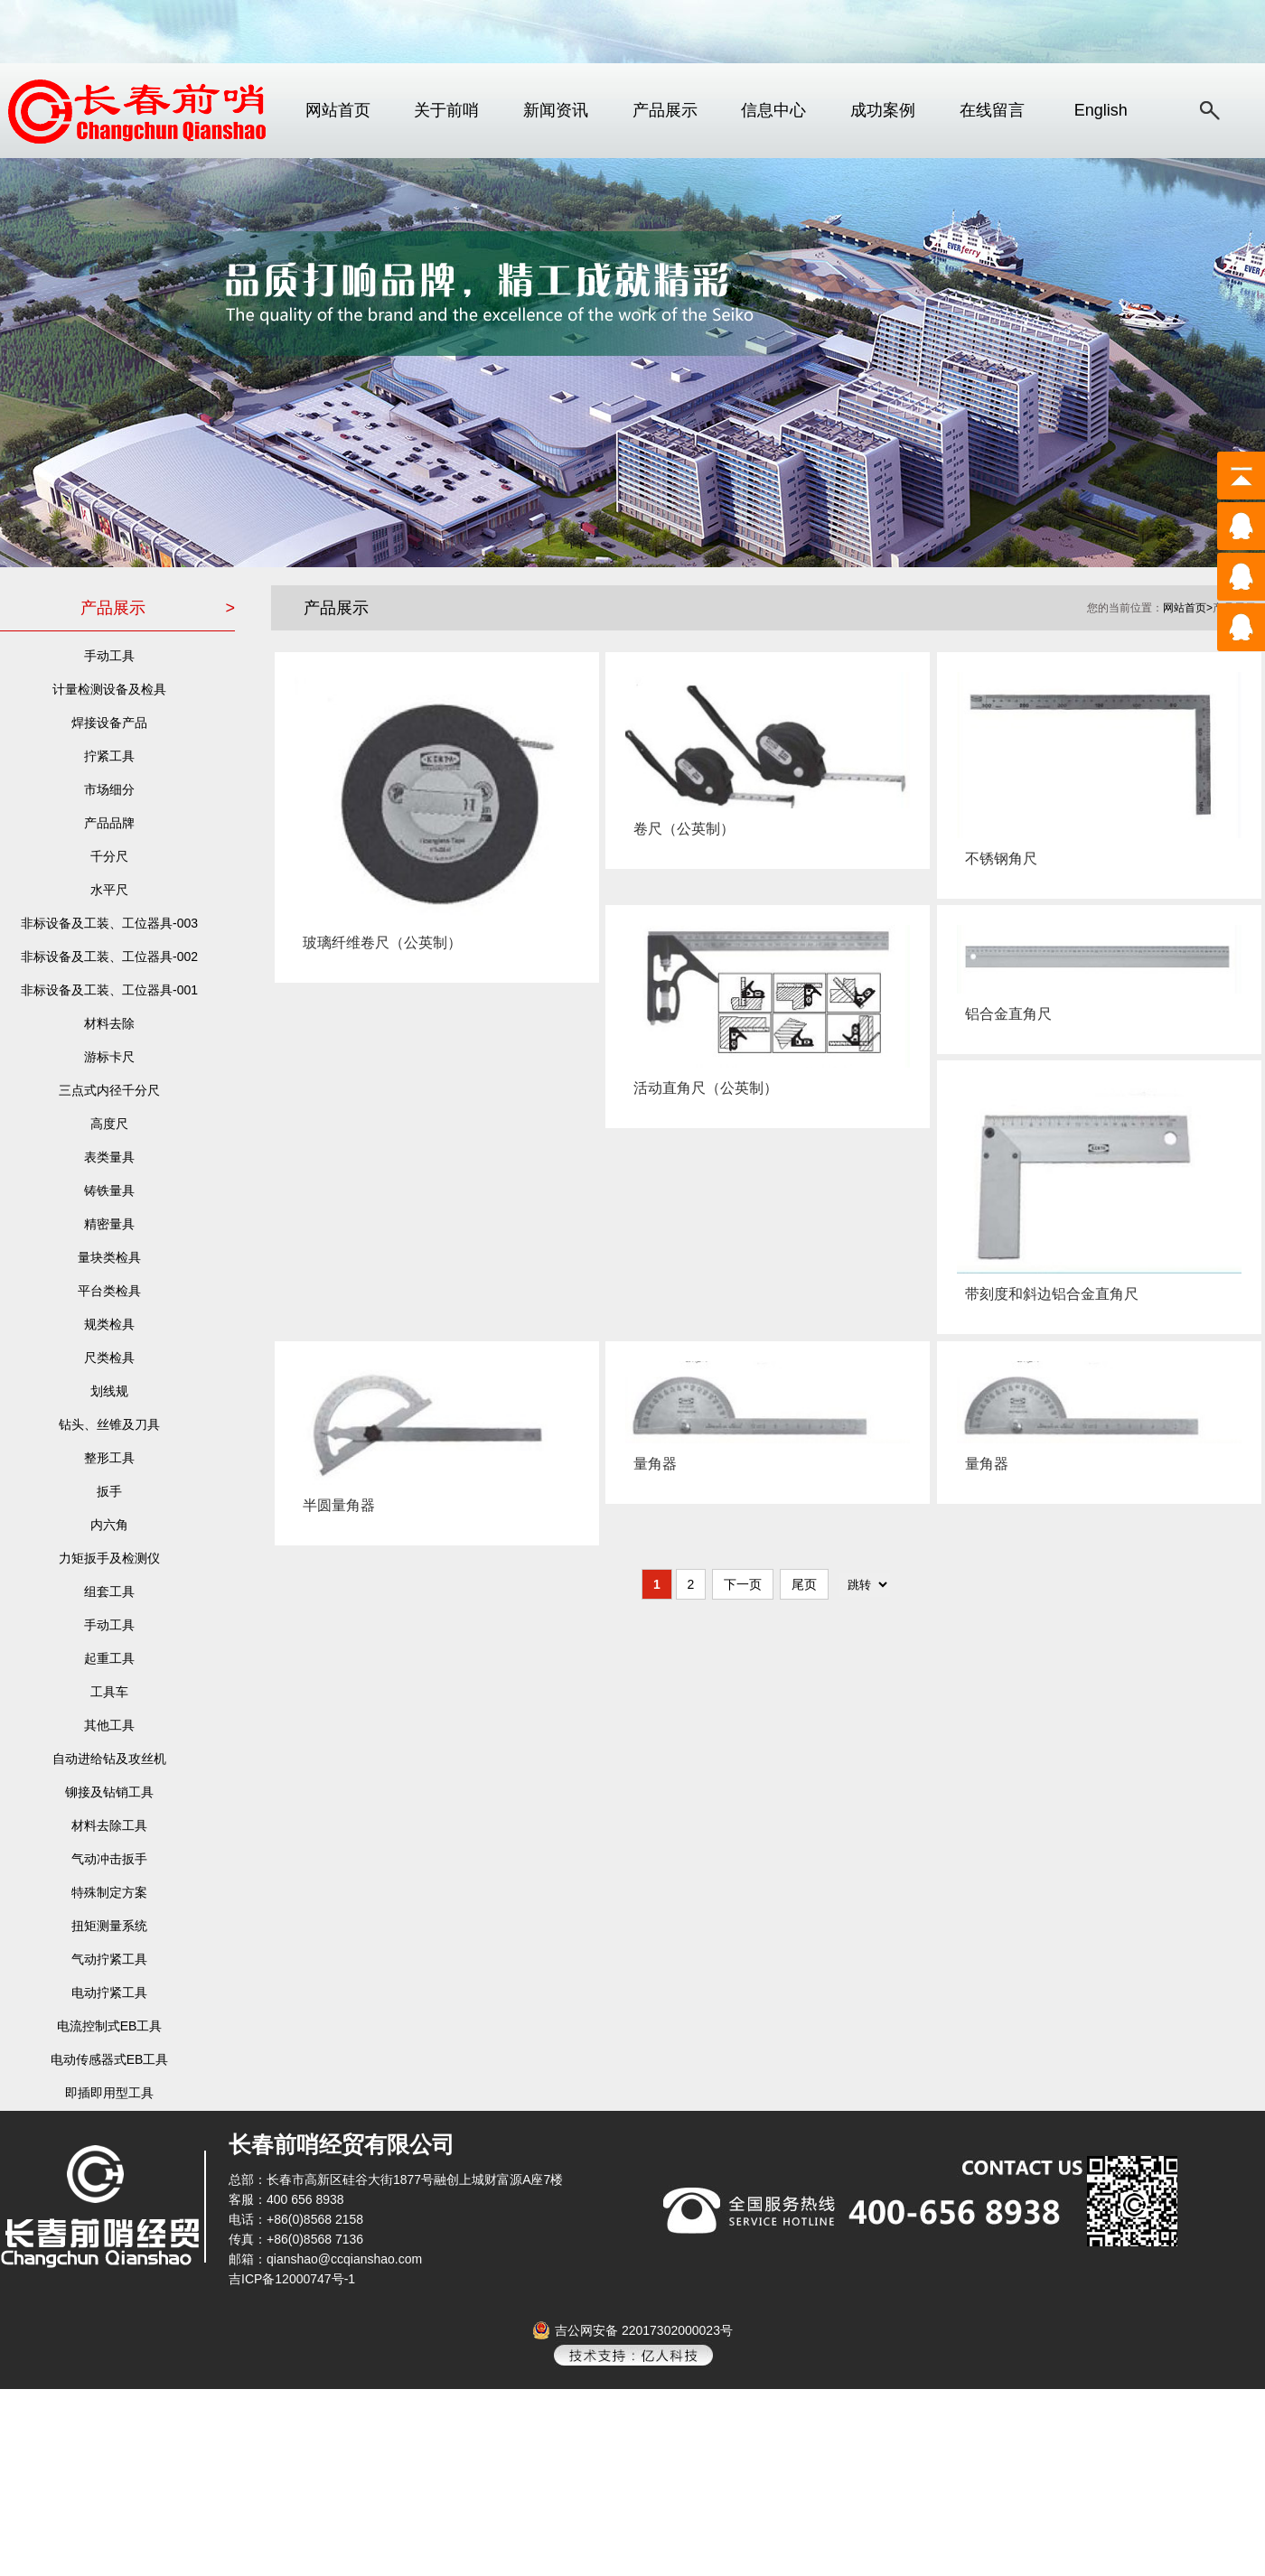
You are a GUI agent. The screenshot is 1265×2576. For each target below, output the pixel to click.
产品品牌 (109, 823)
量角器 (651, 1463)
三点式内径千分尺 (109, 1090)
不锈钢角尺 (997, 858)
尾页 (804, 1584)
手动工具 (109, 656)
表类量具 (109, 1157)
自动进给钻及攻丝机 (109, 1758)
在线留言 (992, 110)
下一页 (743, 1584)
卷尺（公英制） (680, 828)
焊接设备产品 (109, 722)
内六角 (109, 1524)
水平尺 (109, 889)
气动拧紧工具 (109, 1959)
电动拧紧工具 (109, 1992)
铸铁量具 (109, 1190)
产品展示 (665, 110)
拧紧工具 (109, 756)
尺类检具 (109, 1357)
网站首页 (337, 110)
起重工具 (109, 1658)
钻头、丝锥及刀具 (109, 1424)
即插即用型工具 (109, 2093)
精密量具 (109, 1224)
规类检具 (109, 1324)
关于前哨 (446, 110)
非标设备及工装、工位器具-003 (109, 923)
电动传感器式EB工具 (110, 2059)
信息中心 (773, 110)
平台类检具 (109, 1290)
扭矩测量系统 (109, 1925)
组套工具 (109, 1591)
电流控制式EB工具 (110, 2026)
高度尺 (109, 1123)
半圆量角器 (335, 1505)
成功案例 (882, 110)
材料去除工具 (109, 1825)
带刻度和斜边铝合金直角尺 (1047, 1294)
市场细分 (109, 789)
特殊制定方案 (109, 1892)
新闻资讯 (555, 110)
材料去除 (109, 1023)
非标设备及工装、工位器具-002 (109, 956)
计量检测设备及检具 (109, 689)
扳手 (109, 1491)
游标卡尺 (109, 1057)
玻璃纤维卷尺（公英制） (378, 942)
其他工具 (109, 1725)
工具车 (109, 1692)
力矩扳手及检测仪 (109, 1558)
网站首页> (1188, 608)
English (1101, 110)
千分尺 (109, 856)
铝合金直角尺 (1004, 1014)
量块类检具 (109, 1257)
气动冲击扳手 (109, 1859)
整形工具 (109, 1458)
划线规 (109, 1391)
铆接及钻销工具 (109, 1792)
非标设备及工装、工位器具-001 (109, 990)
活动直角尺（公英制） (701, 1088)
